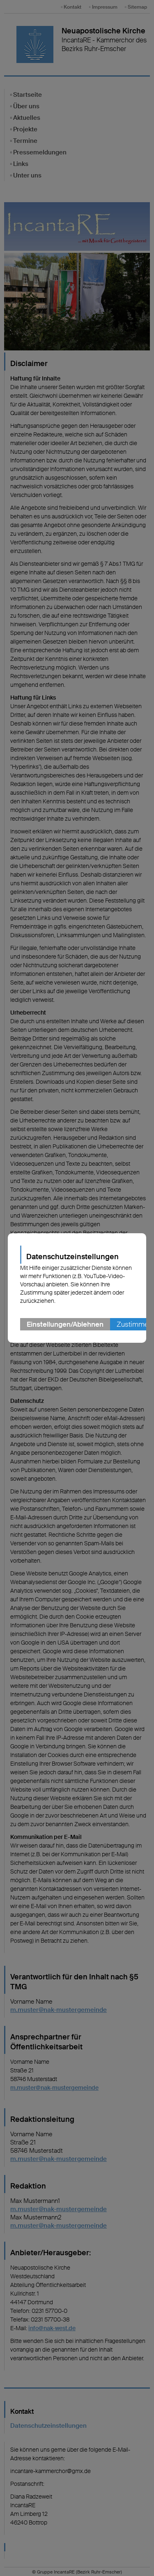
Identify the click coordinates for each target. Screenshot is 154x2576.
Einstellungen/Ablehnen (65, 1324)
